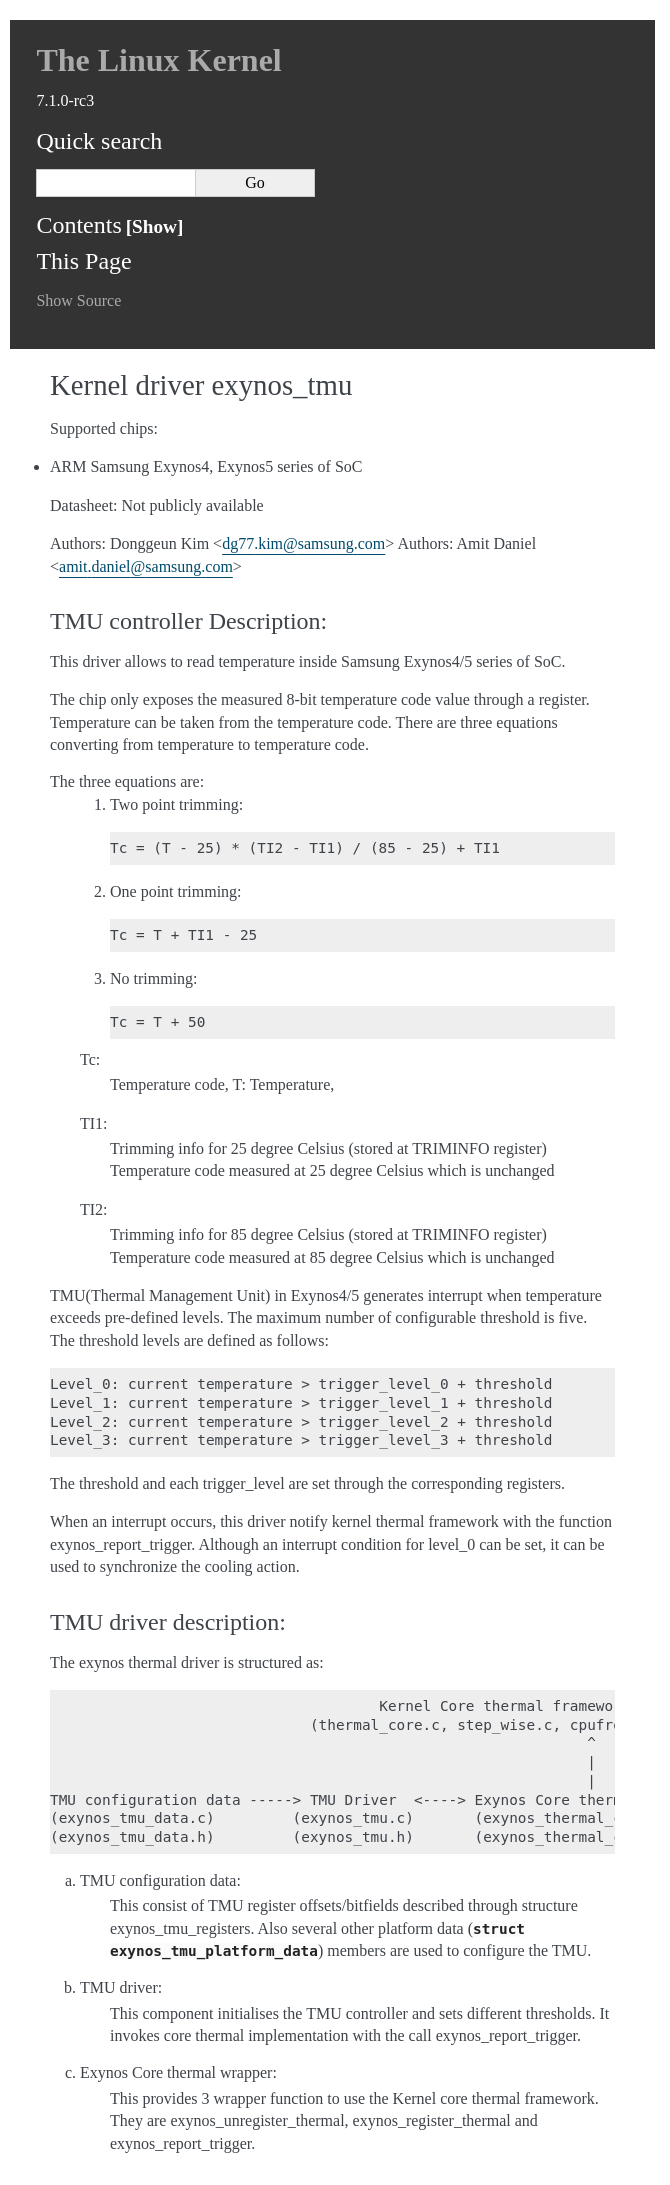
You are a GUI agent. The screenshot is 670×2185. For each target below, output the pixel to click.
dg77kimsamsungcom (303, 543)
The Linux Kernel (158, 60)
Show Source (78, 300)
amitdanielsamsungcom (146, 566)
